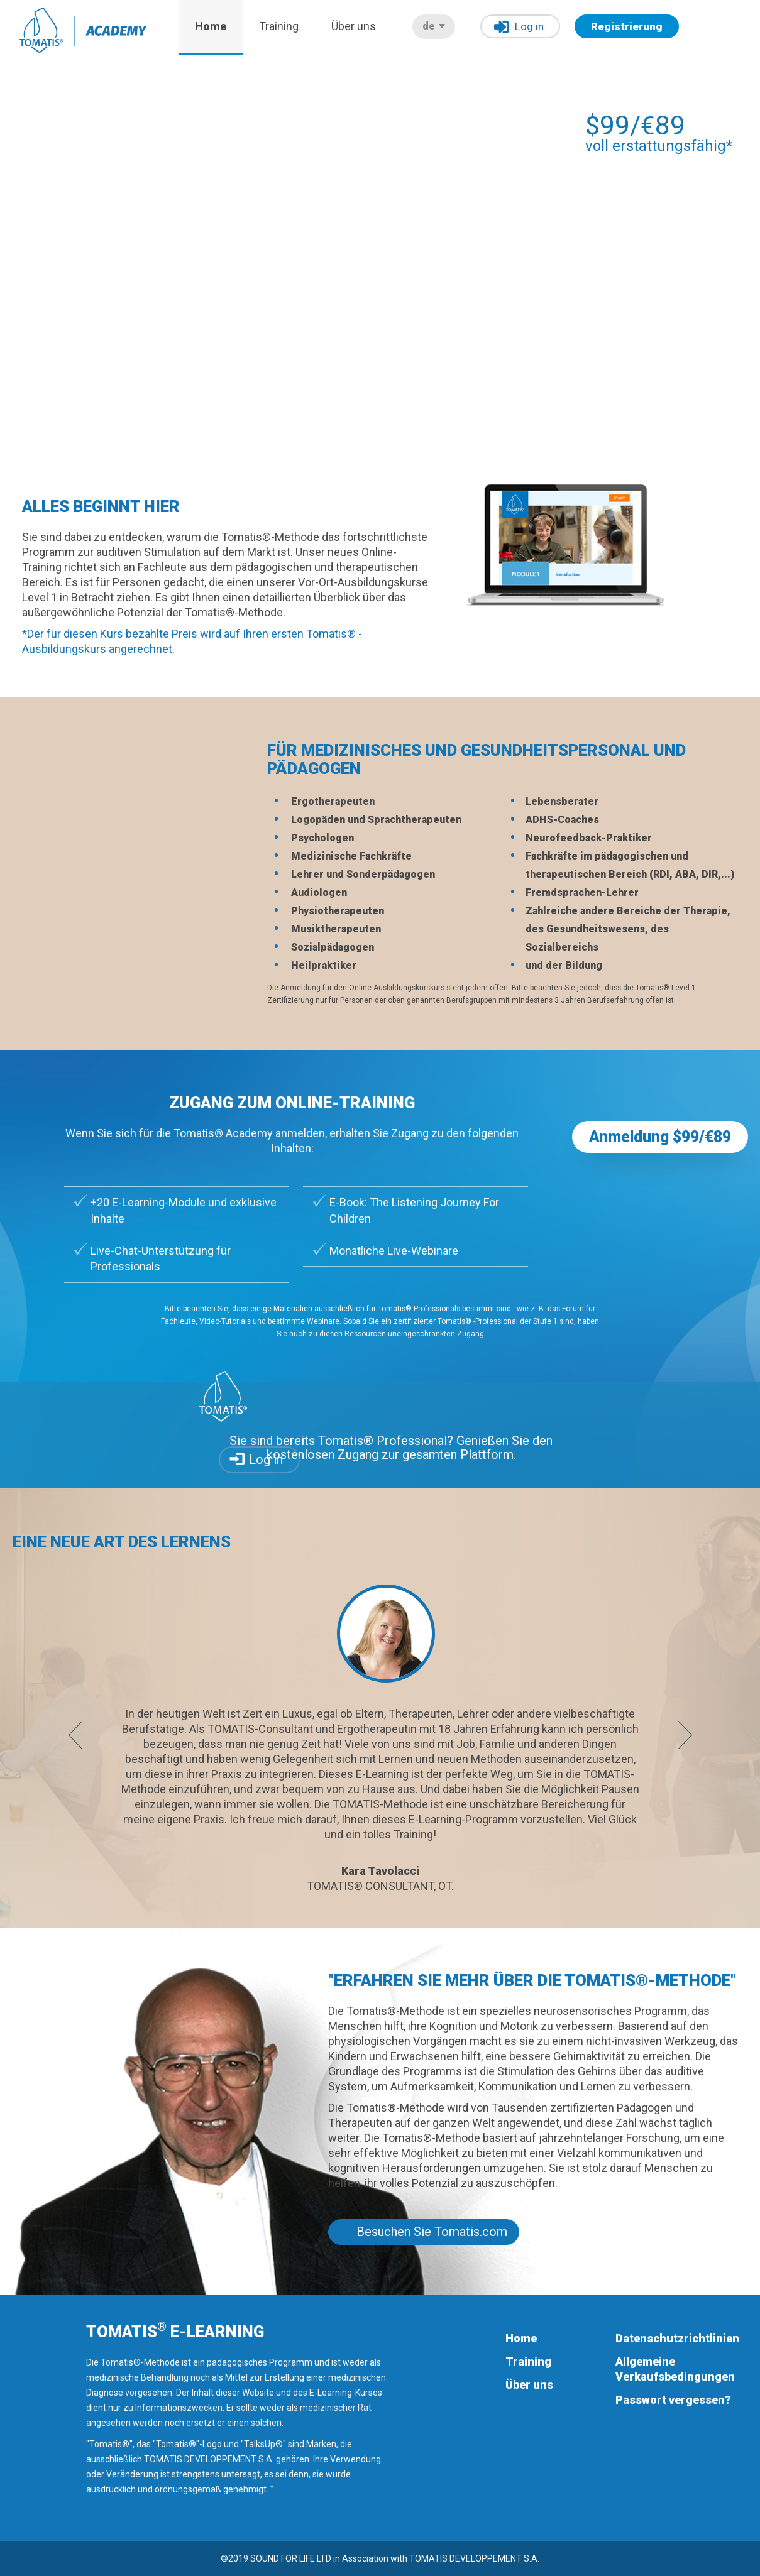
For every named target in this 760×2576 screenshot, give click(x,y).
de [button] (433, 26)
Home (210, 26)
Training (279, 26)
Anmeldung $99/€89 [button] (660, 1137)
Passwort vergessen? (673, 2399)
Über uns (353, 26)
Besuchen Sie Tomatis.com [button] (431, 2231)
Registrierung (627, 26)
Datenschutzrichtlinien (677, 2338)
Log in (519, 27)
